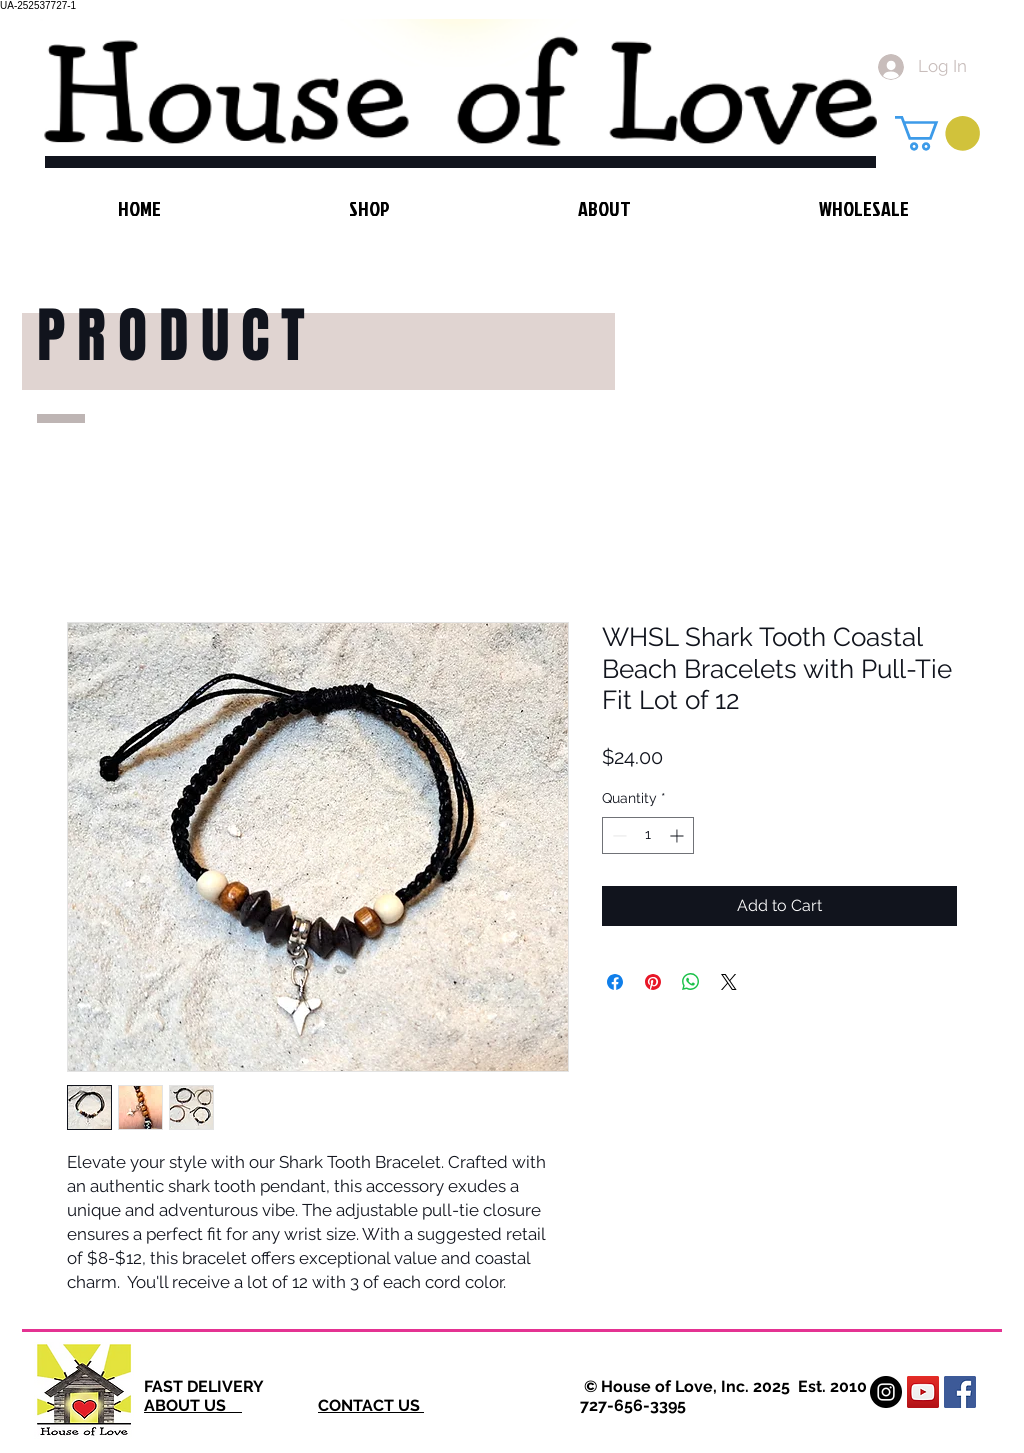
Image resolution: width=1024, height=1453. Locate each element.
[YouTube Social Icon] (923, 1392)
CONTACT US (371, 1405)
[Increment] (678, 835)
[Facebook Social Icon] (960, 1392)
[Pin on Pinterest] (653, 982)
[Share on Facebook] (615, 982)
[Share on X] (729, 982)
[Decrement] (617, 835)
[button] (937, 133)
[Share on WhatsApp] (691, 982)
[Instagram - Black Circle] (886, 1392)
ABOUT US (193, 1405)
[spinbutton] (648, 835)
